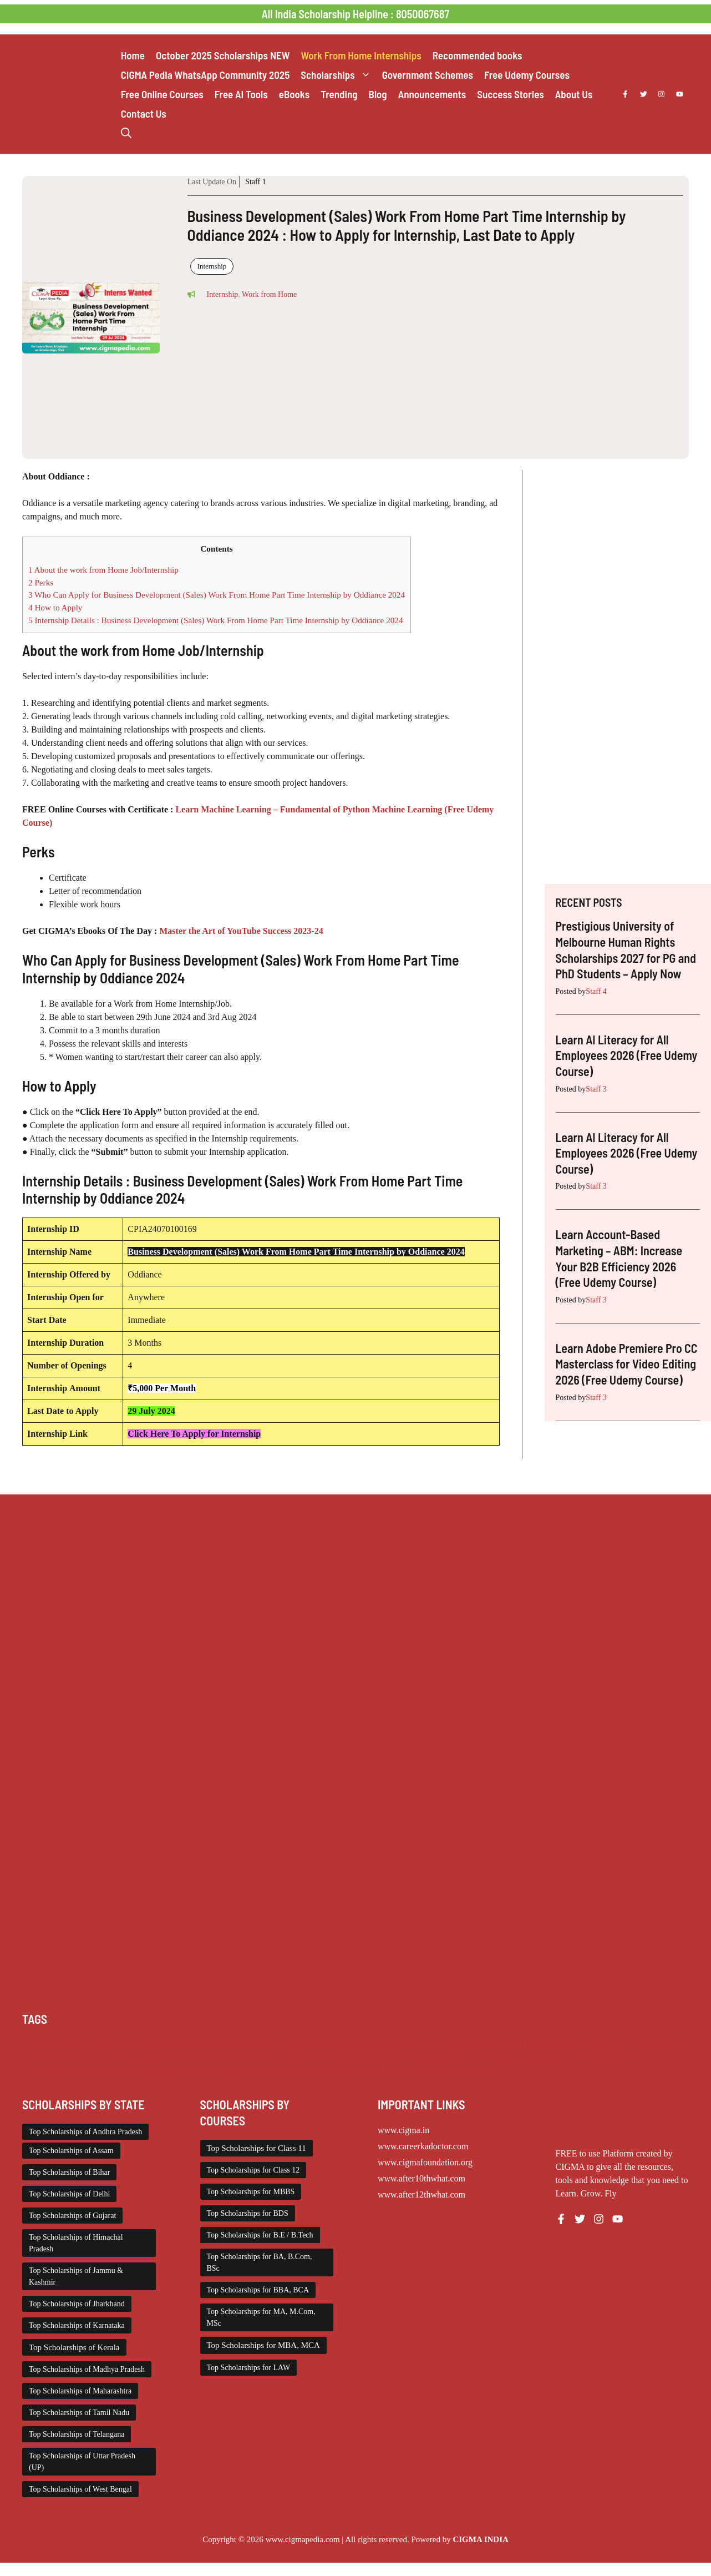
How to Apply (55, 607)
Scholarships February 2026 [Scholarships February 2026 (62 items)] (512, 2057)
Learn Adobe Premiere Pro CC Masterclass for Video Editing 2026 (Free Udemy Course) (627, 1364)
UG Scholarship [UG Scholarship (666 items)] (410, 2071)
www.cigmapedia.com (303, 2539)
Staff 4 (596, 991)
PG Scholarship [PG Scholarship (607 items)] (179, 2057)
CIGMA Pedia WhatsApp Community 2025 (205, 74)
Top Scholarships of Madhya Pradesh (87, 2369)
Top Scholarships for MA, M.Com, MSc (261, 2317)
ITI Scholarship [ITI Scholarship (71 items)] (646, 2044)
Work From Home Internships (361, 55)
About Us (574, 94)
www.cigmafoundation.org (425, 2162)
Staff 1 (255, 182)
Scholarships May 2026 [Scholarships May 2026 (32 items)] (148, 2071)
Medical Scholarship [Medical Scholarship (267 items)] (55, 2057)
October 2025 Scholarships (223, 55)
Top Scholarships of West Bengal (80, 2489)
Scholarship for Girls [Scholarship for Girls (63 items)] (244, 2057)
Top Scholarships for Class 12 (253, 2170)
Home (133, 55)
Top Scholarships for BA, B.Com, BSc (259, 2262)
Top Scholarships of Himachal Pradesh (76, 2243)
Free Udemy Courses (527, 74)
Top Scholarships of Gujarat (72, 2215)
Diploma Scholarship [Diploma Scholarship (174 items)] (311, 2044)
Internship (212, 266)
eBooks (294, 94)
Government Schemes (427, 74)
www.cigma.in (403, 2130)
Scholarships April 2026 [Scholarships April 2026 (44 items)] (322, 2057)
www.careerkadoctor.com (423, 2146)
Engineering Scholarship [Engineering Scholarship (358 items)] (391, 2044)
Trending (339, 94)
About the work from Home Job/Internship (103, 569)
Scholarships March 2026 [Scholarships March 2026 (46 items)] (63, 2071)
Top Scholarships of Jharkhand (77, 2304)
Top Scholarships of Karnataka (77, 2325)
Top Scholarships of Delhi (69, 2194)
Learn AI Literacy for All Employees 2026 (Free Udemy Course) (627, 1055)
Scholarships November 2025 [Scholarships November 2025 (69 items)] (240, 2071)
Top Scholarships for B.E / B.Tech (260, 2235)
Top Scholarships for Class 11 (256, 2148)
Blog (378, 94)
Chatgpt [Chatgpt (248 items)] (74, 2044)
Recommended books (477, 55)
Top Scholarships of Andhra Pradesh (85, 2132)
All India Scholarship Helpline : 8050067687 (355, 14)
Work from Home (269, 294)
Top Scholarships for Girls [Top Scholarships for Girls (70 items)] (336, 2071)
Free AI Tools (241, 94)
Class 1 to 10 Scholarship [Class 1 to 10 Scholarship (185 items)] (134, 2044)
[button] (126, 133)
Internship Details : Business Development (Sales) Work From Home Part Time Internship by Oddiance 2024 (215, 620)
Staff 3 (596, 1089)
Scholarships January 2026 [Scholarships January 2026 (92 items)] (607, 2057)
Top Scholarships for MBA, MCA (263, 2345)
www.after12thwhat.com (421, 2194)
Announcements (432, 94)
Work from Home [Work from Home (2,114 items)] (470, 2071)
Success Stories (510, 94)
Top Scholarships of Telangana (76, 2434)
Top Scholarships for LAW (249, 2367)
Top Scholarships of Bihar (69, 2172)
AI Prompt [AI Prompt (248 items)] (39, 2044)
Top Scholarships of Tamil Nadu (79, 2412)
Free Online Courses (162, 94)
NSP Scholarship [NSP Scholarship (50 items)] (121, 2057)
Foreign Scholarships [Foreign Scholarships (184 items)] (470, 2044)
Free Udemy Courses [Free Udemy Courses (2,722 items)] (544, 2044)
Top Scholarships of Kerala (74, 2347)
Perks (40, 582)
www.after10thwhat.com (421, 2178)
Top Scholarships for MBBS (251, 2192)
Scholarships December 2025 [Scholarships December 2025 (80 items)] (414, 2057)
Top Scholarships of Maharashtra (80, 2391)
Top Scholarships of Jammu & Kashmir (76, 2276)
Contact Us (143, 113)
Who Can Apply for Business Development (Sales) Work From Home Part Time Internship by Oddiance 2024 (216, 594)
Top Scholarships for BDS (247, 2213)
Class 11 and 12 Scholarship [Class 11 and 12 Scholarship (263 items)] (226, 2044)
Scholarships (338, 74)
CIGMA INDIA (480, 2539)
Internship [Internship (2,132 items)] (599, 2044)
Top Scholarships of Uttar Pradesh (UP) (82, 2462)
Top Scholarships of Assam (71, 2150)
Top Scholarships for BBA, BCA (258, 2290)
